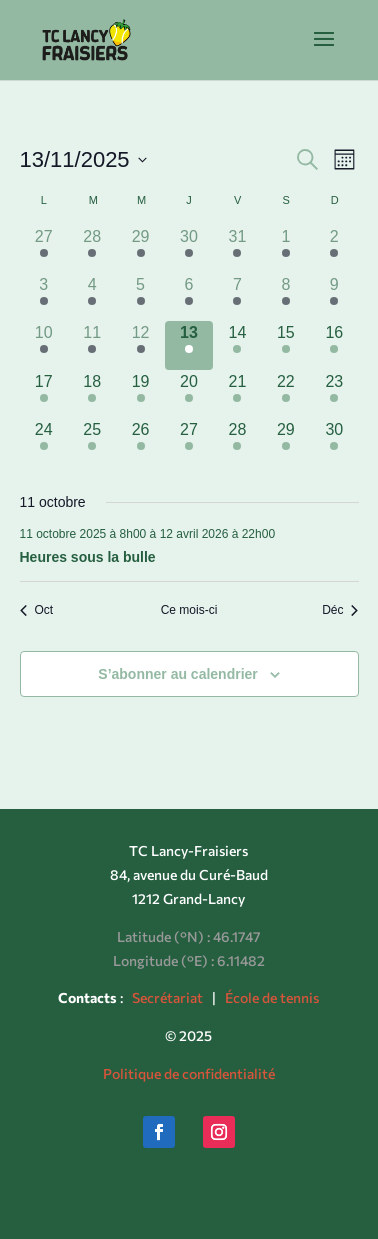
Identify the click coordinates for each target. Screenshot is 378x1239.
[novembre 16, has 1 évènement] (334, 345)
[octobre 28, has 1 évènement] (92, 249)
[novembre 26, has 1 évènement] (140, 442)
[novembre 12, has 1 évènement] (140, 345)
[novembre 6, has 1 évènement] (189, 297)
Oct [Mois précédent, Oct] (37, 610)
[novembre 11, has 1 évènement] (92, 345)
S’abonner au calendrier (178, 674)
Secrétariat (167, 997)
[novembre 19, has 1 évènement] (140, 394)
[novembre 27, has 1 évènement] (189, 442)
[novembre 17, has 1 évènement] (44, 394)
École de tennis (272, 997)
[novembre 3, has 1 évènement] (44, 297)
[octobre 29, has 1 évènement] (140, 249)
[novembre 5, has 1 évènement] (140, 297)
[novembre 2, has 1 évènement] (334, 249)
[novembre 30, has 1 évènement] (334, 442)
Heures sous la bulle (88, 557)
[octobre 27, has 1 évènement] (44, 249)
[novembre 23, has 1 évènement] (334, 394)
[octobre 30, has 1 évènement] (189, 249)
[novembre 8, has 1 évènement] (286, 297)
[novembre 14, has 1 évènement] (237, 345)
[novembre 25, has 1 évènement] (92, 442)
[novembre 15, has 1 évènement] (286, 345)
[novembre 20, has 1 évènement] (189, 394)
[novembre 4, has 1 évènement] (92, 297)
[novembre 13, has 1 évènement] (189, 345)
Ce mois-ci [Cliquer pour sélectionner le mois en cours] (189, 610)
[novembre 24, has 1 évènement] (44, 442)
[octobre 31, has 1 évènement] (237, 249)
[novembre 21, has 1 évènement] (237, 394)
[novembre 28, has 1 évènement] (237, 442)
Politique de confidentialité (189, 1073)
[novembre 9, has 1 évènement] (334, 297)
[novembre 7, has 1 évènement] (237, 297)
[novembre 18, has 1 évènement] (92, 394)
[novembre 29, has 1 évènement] (286, 442)
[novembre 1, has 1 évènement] (286, 249)
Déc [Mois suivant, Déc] (340, 610)
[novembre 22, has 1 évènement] (286, 394)
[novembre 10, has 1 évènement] (44, 345)
